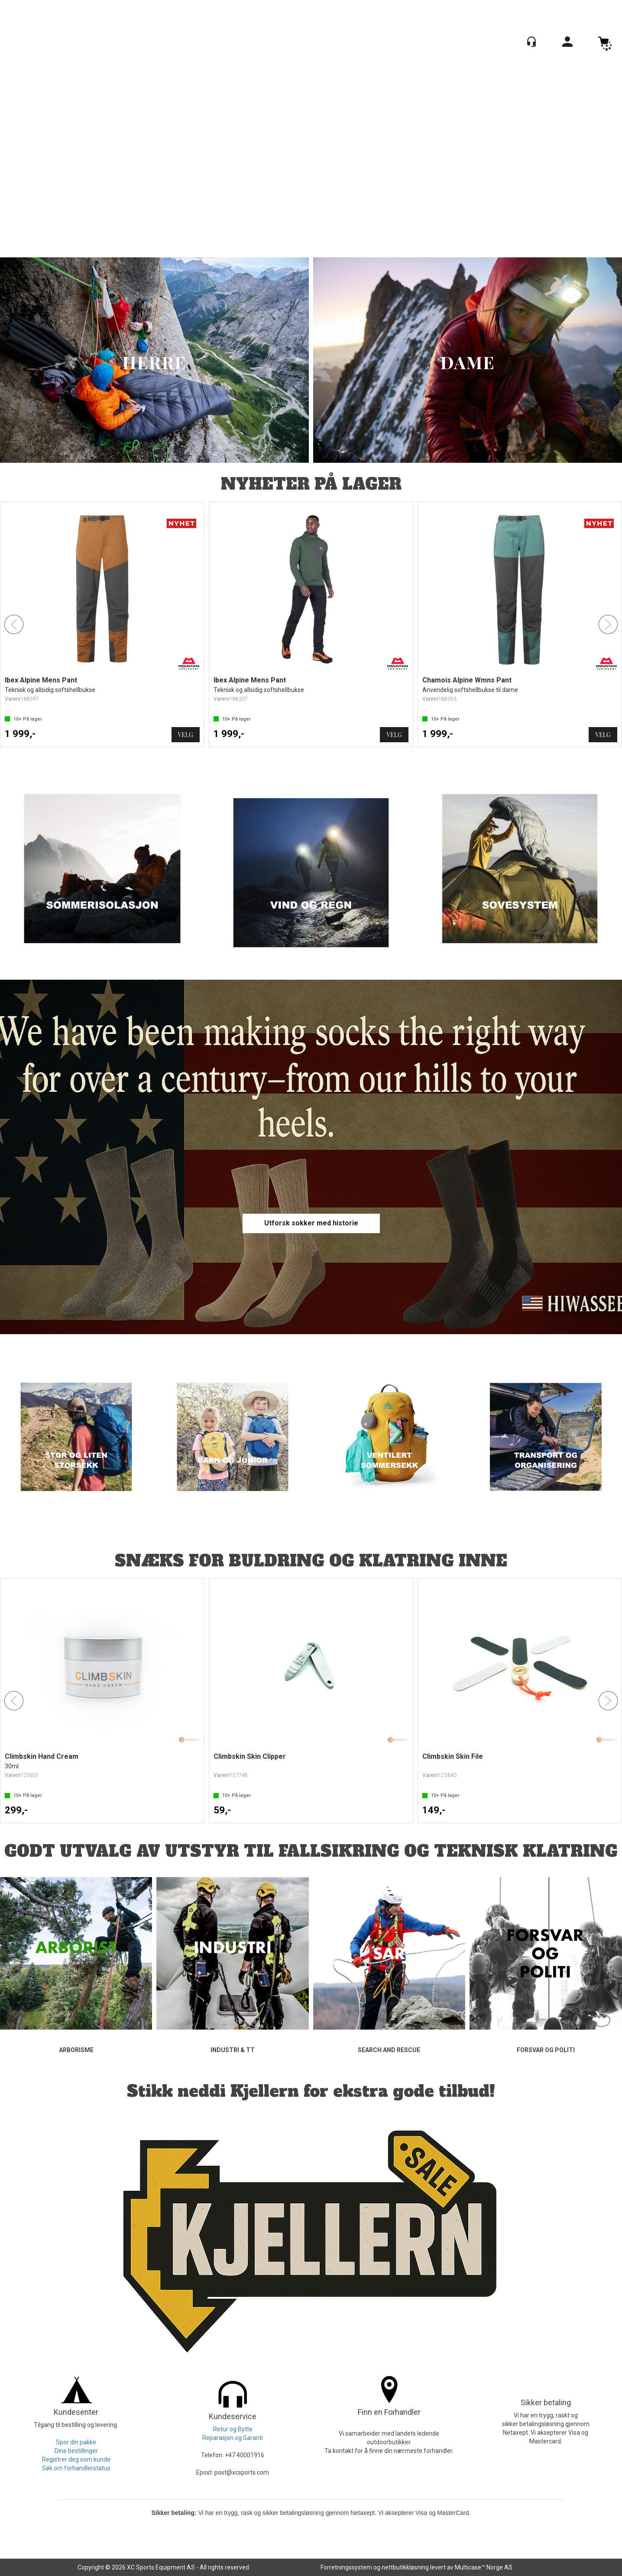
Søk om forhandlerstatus (76, 2468)
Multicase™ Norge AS (483, 2567)
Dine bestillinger (76, 2450)
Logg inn (567, 43)
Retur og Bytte (233, 2429)
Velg (185, 735)
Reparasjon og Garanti (232, 2437)
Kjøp (186, 1811)
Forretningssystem (346, 2567)
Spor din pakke (76, 2442)
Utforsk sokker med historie (311, 1223)
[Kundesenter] (531, 41)
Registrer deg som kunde (76, 2459)
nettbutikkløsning (405, 2567)
